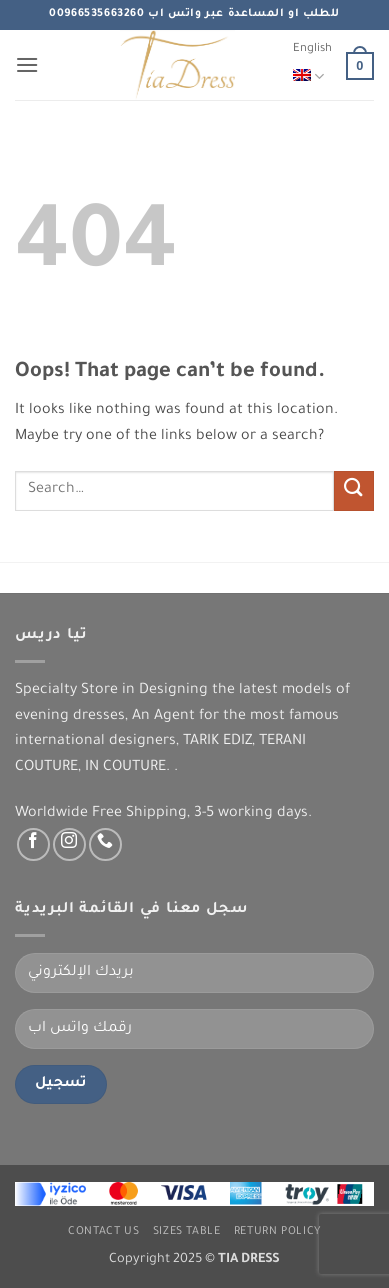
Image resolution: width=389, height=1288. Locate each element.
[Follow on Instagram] (69, 844)
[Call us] (105, 844)
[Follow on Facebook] (33, 844)
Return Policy (277, 1232)
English (312, 67)
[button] (27, 64)
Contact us (103, 1232)
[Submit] (354, 490)
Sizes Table (187, 1232)
